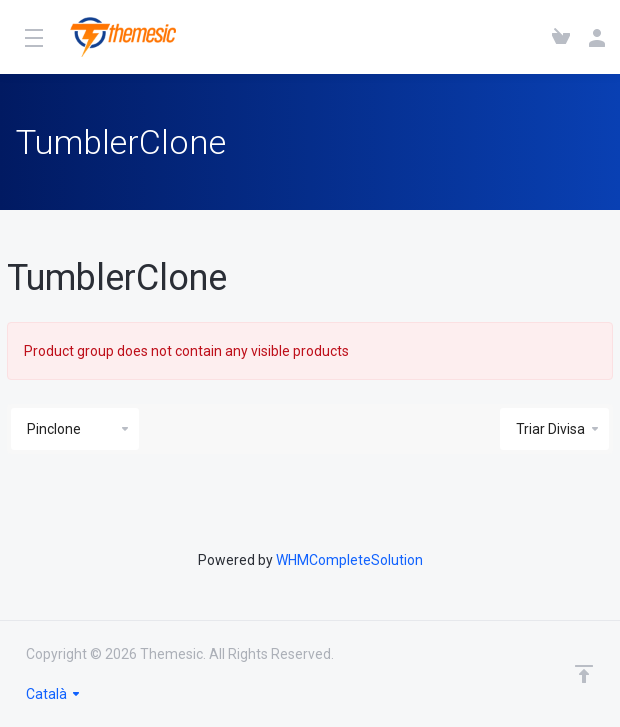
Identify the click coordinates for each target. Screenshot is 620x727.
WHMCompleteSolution (349, 560)
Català (54, 694)
